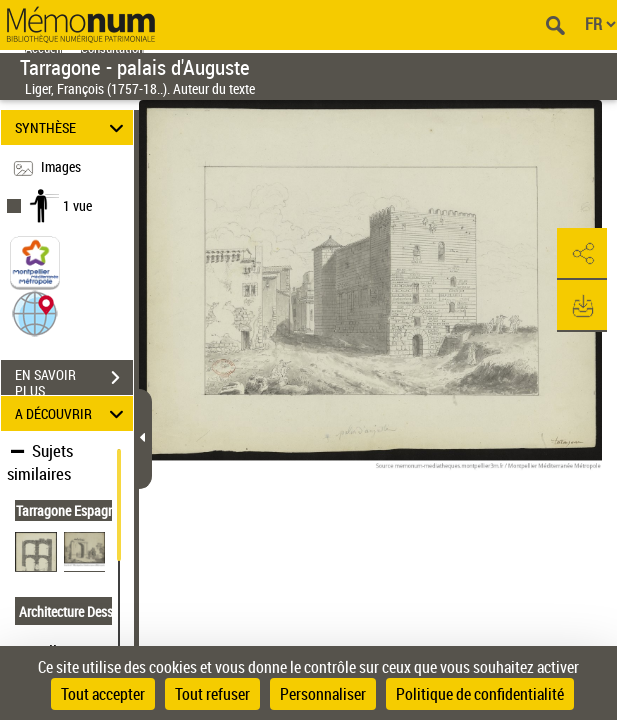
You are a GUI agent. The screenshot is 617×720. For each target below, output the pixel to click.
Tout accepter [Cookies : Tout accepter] (103, 694)
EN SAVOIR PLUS (74, 380)
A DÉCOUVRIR (72, 413)
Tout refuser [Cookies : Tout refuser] (212, 694)
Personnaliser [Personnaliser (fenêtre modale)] (323, 694)
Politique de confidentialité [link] (480, 694)
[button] (35, 312)
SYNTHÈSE (72, 127)
